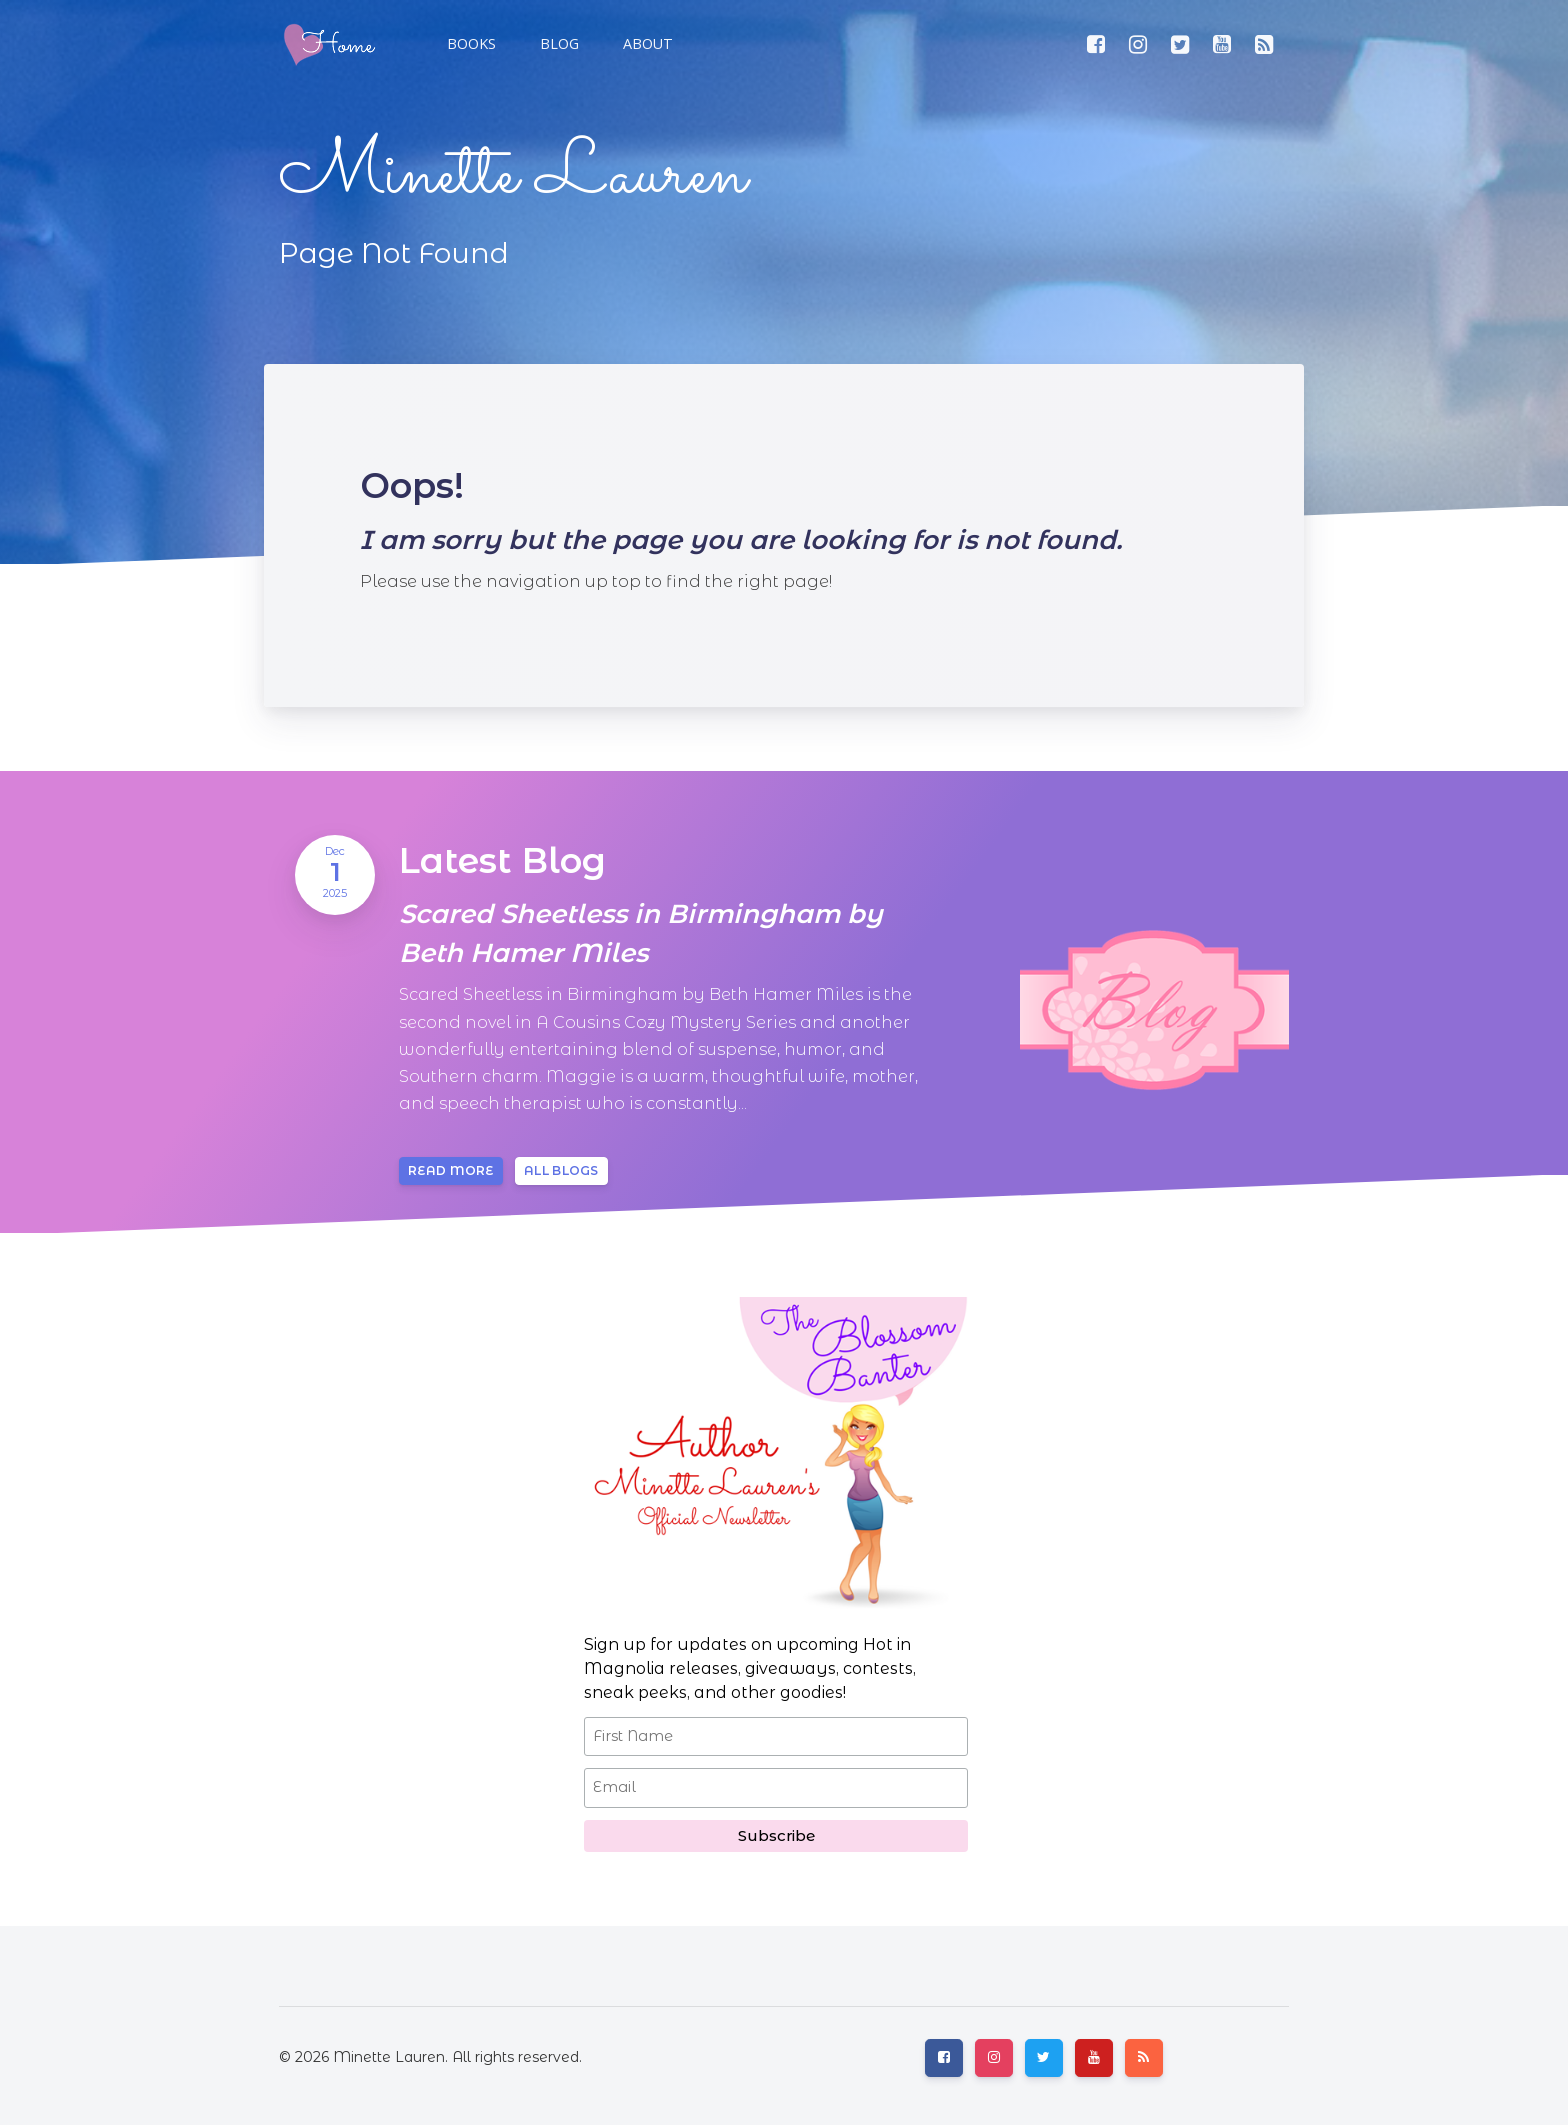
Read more (451, 1170)
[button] (557, 44)
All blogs (561, 1170)
